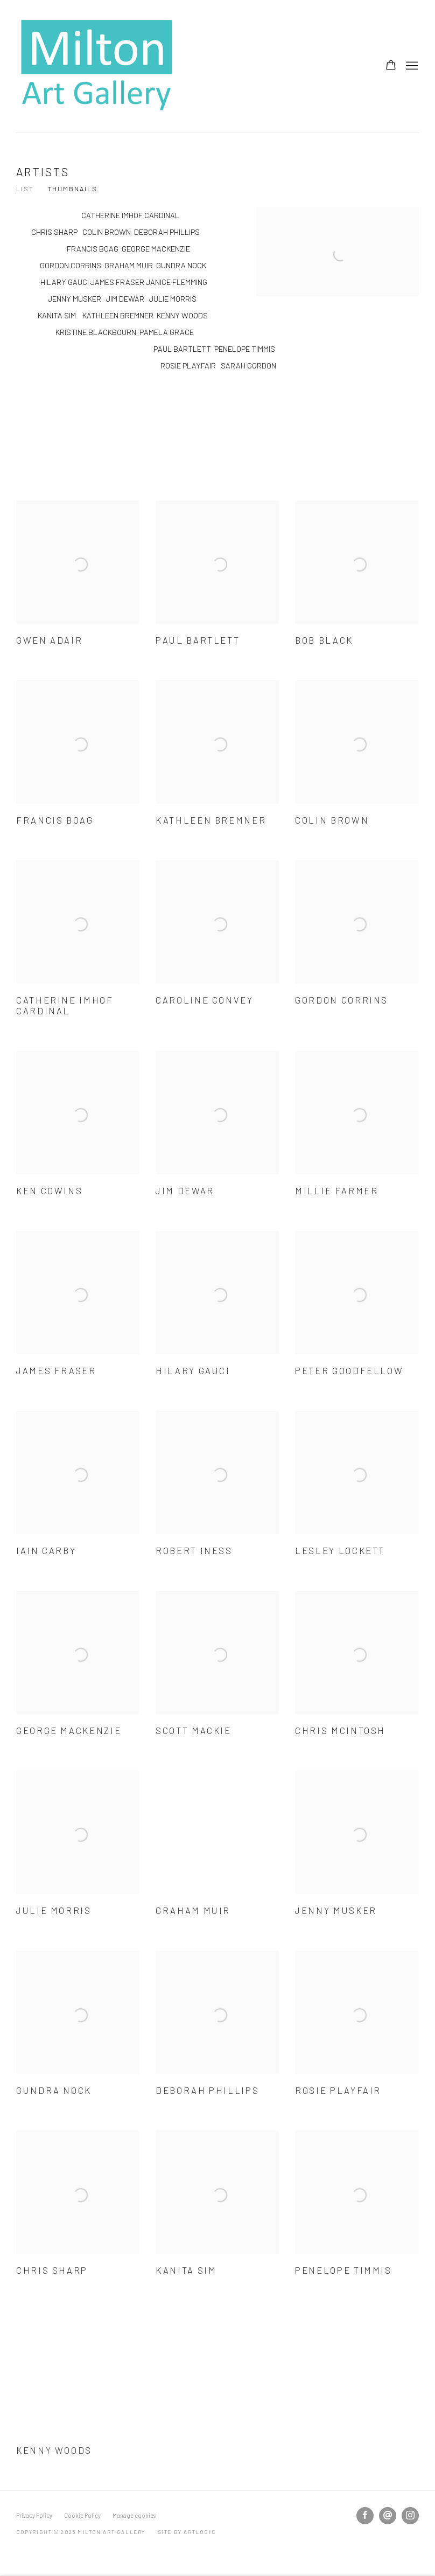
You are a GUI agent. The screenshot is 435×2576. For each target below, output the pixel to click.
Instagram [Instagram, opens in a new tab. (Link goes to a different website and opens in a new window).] (410, 2515)
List (25, 188)
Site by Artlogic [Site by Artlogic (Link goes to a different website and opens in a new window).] (187, 2532)
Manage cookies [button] (134, 2515)
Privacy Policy (34, 2515)
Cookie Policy (82, 2515)
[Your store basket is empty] (390, 66)
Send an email (387, 2515)
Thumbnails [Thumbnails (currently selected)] (72, 188)
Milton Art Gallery (97, 66)
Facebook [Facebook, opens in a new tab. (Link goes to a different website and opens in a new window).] (365, 2515)
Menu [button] (411, 66)
